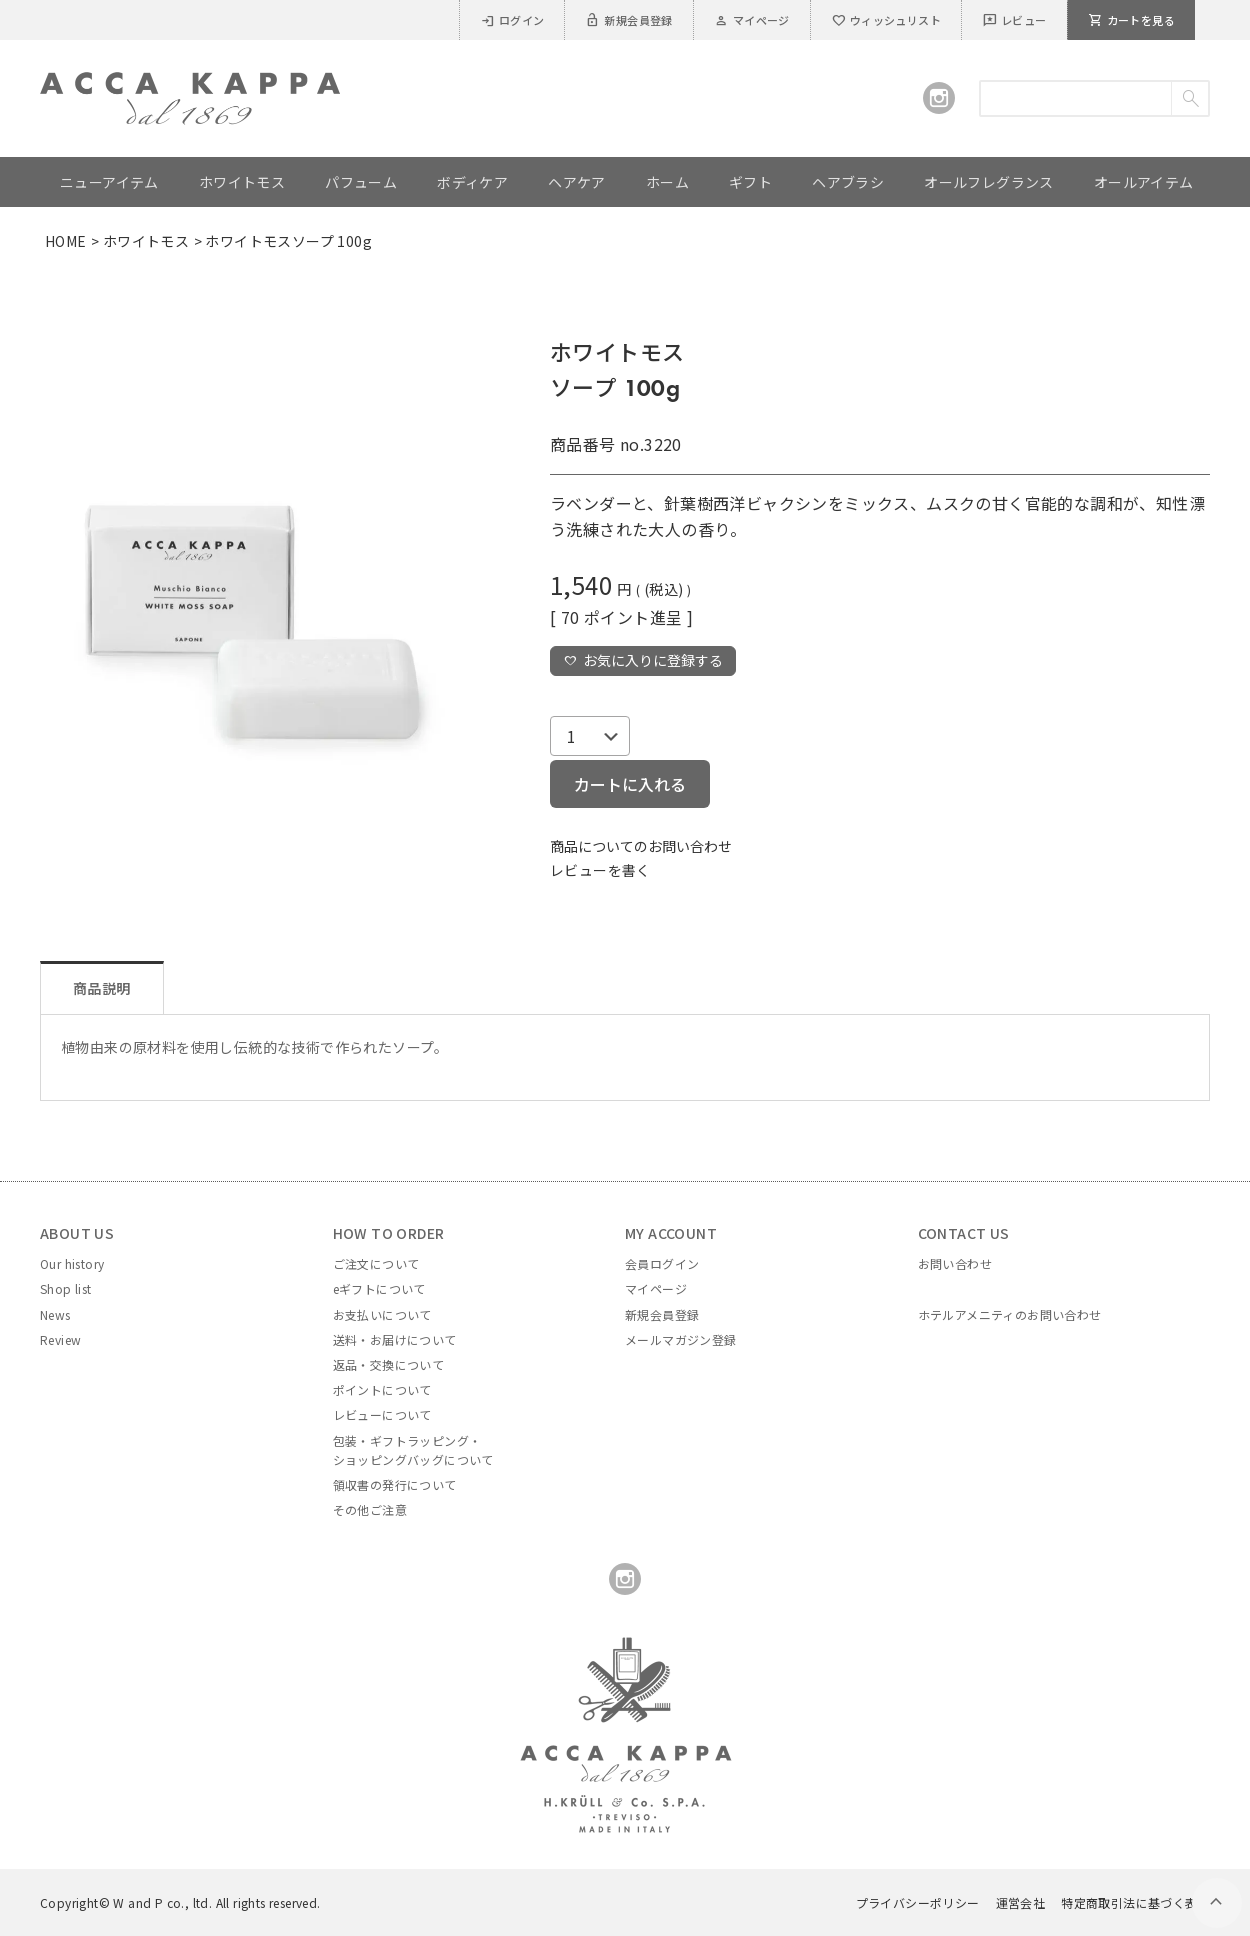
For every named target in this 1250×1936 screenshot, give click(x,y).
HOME (66, 241)
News (55, 1314)
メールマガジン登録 (681, 1339)
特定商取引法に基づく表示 (1135, 1902)
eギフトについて (379, 1288)
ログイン (512, 20)
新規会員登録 (628, 20)
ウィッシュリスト (886, 20)
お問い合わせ (955, 1263)
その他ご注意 (370, 1509)
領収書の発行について (395, 1484)
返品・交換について (389, 1364)
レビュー (1014, 20)
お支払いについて (382, 1314)
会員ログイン (662, 1263)
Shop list (66, 1288)
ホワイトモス (146, 241)
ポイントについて (382, 1389)
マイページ (752, 20)
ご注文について (376, 1263)
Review (60, 1339)
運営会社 (1021, 1902)
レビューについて (382, 1414)
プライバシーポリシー (918, 1902)
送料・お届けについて (395, 1339)
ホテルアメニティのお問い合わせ (1010, 1314)
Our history (72, 1263)
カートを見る (1131, 20)
